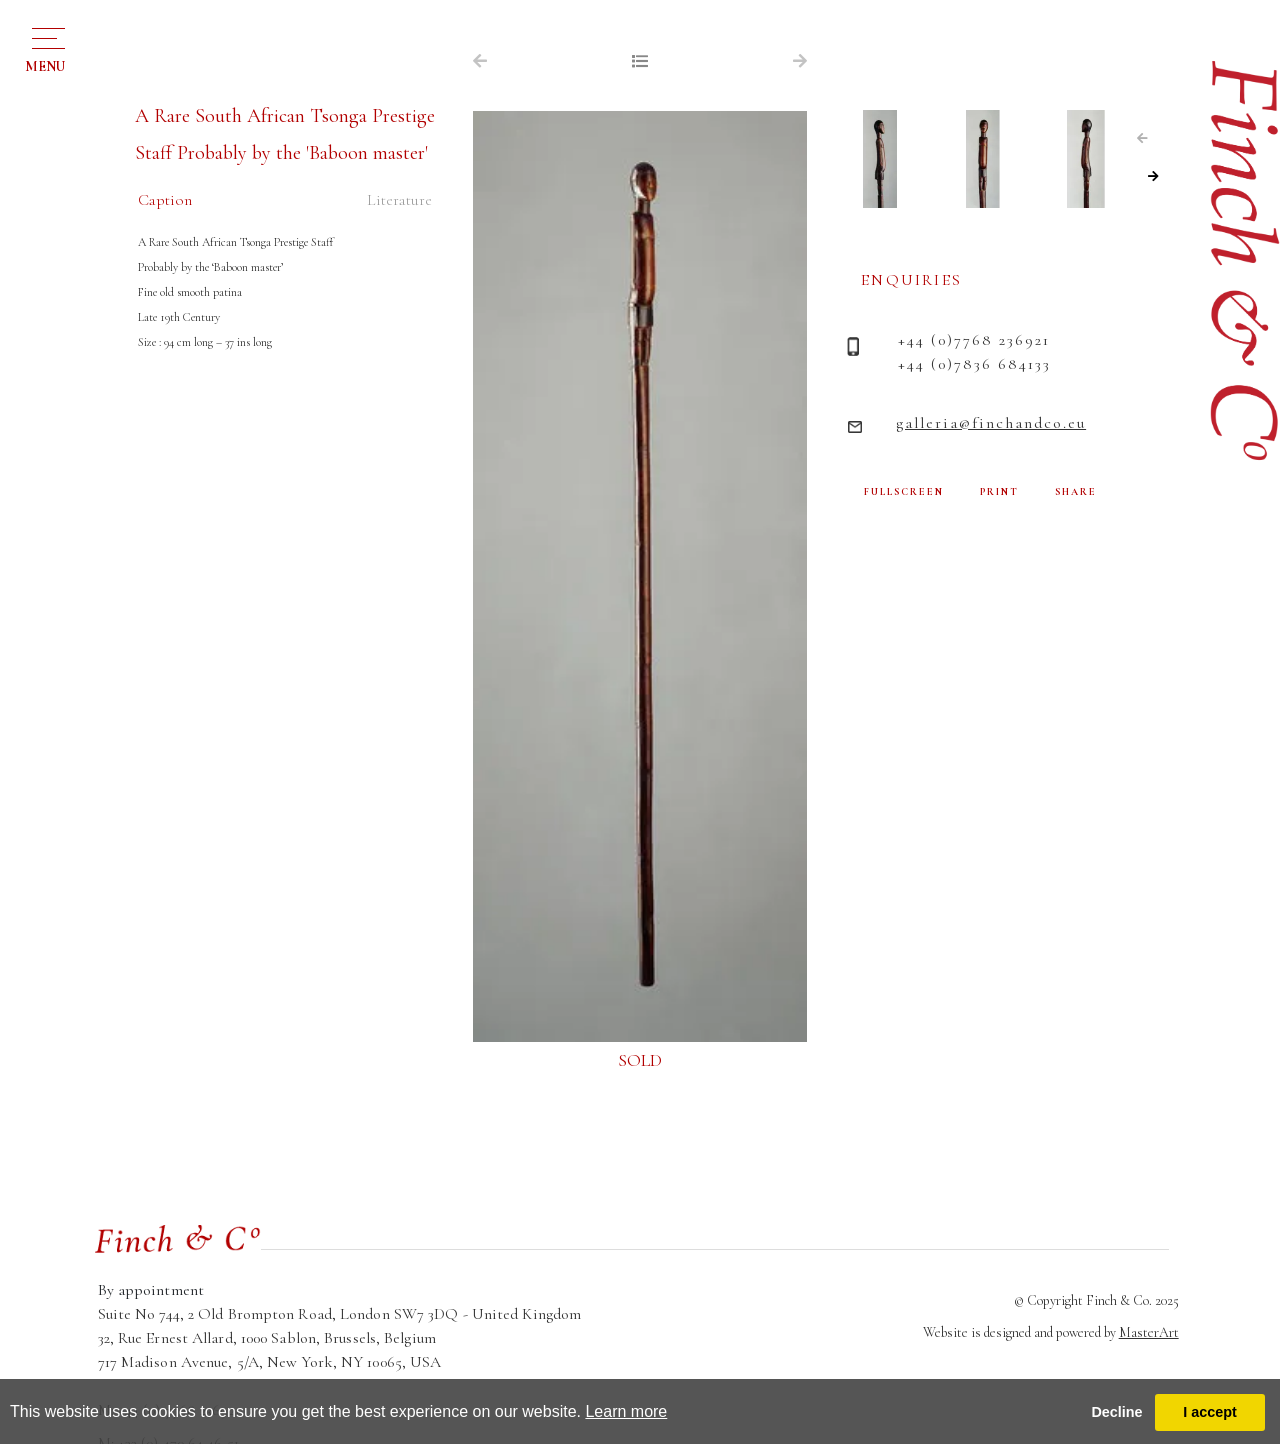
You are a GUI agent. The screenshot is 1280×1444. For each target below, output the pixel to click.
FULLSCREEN (904, 492)
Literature (399, 200)
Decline (1116, 1412)
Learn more (626, 1411)
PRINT (999, 492)
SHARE (1076, 492)
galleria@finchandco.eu (991, 423)
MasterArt (1149, 1332)
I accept (1210, 1412)
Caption (165, 200)
